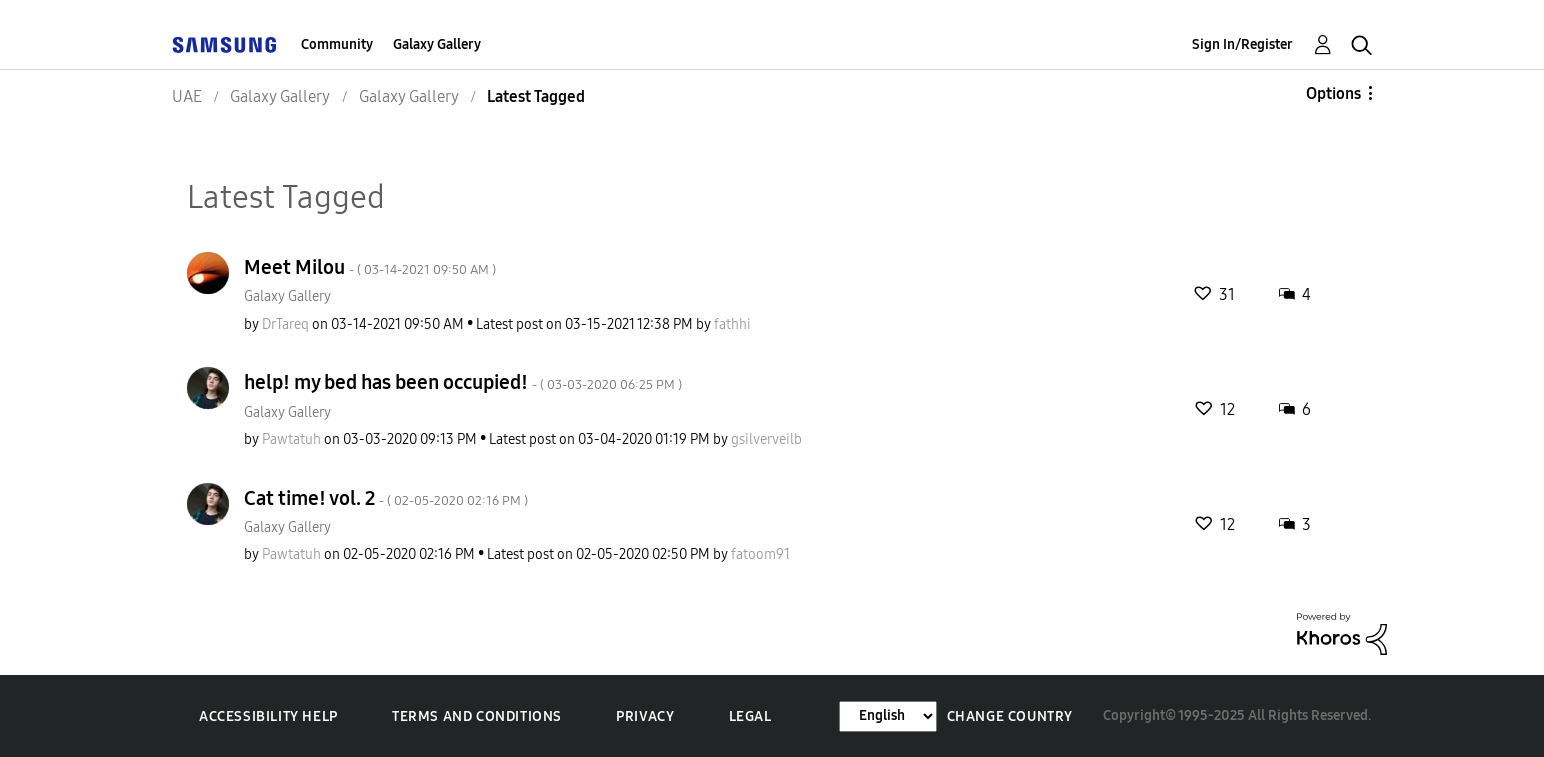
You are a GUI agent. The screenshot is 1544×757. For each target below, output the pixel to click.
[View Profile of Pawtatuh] (291, 439)
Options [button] (1333, 93)
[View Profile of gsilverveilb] (766, 439)
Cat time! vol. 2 (386, 498)
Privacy (645, 716)
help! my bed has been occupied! (463, 382)
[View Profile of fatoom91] (760, 554)
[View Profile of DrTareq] (285, 324)
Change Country (1010, 716)
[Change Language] (888, 716)
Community (337, 44)
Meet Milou (370, 267)
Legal (750, 716)
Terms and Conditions (477, 716)
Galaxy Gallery (437, 44)
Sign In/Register (1242, 44)
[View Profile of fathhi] (732, 324)
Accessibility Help (268, 716)
